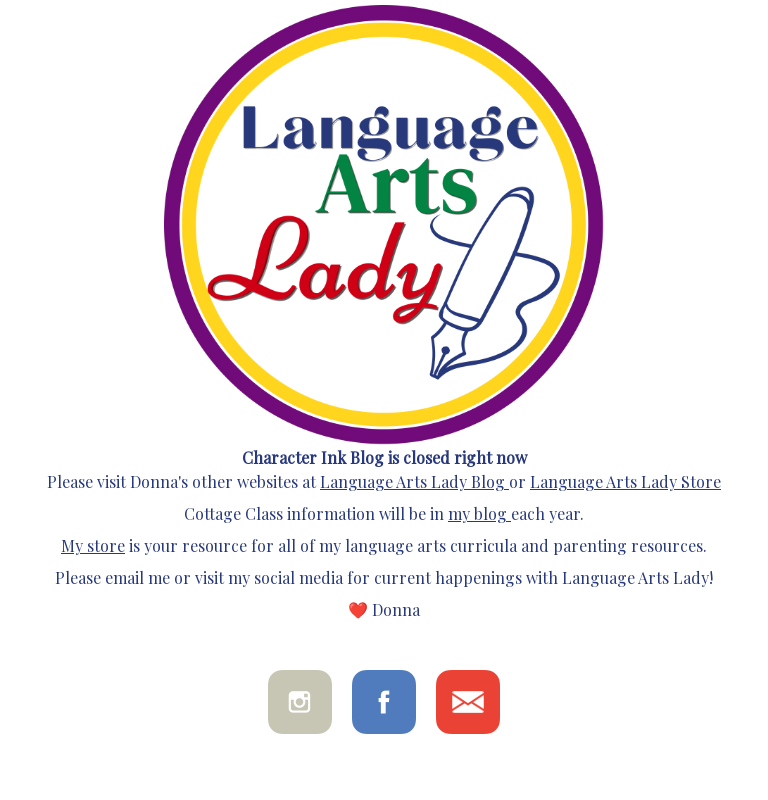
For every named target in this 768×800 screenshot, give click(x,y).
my (459, 513)
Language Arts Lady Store (625, 481)
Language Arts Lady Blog (412, 481)
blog (488, 513)
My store (93, 545)
